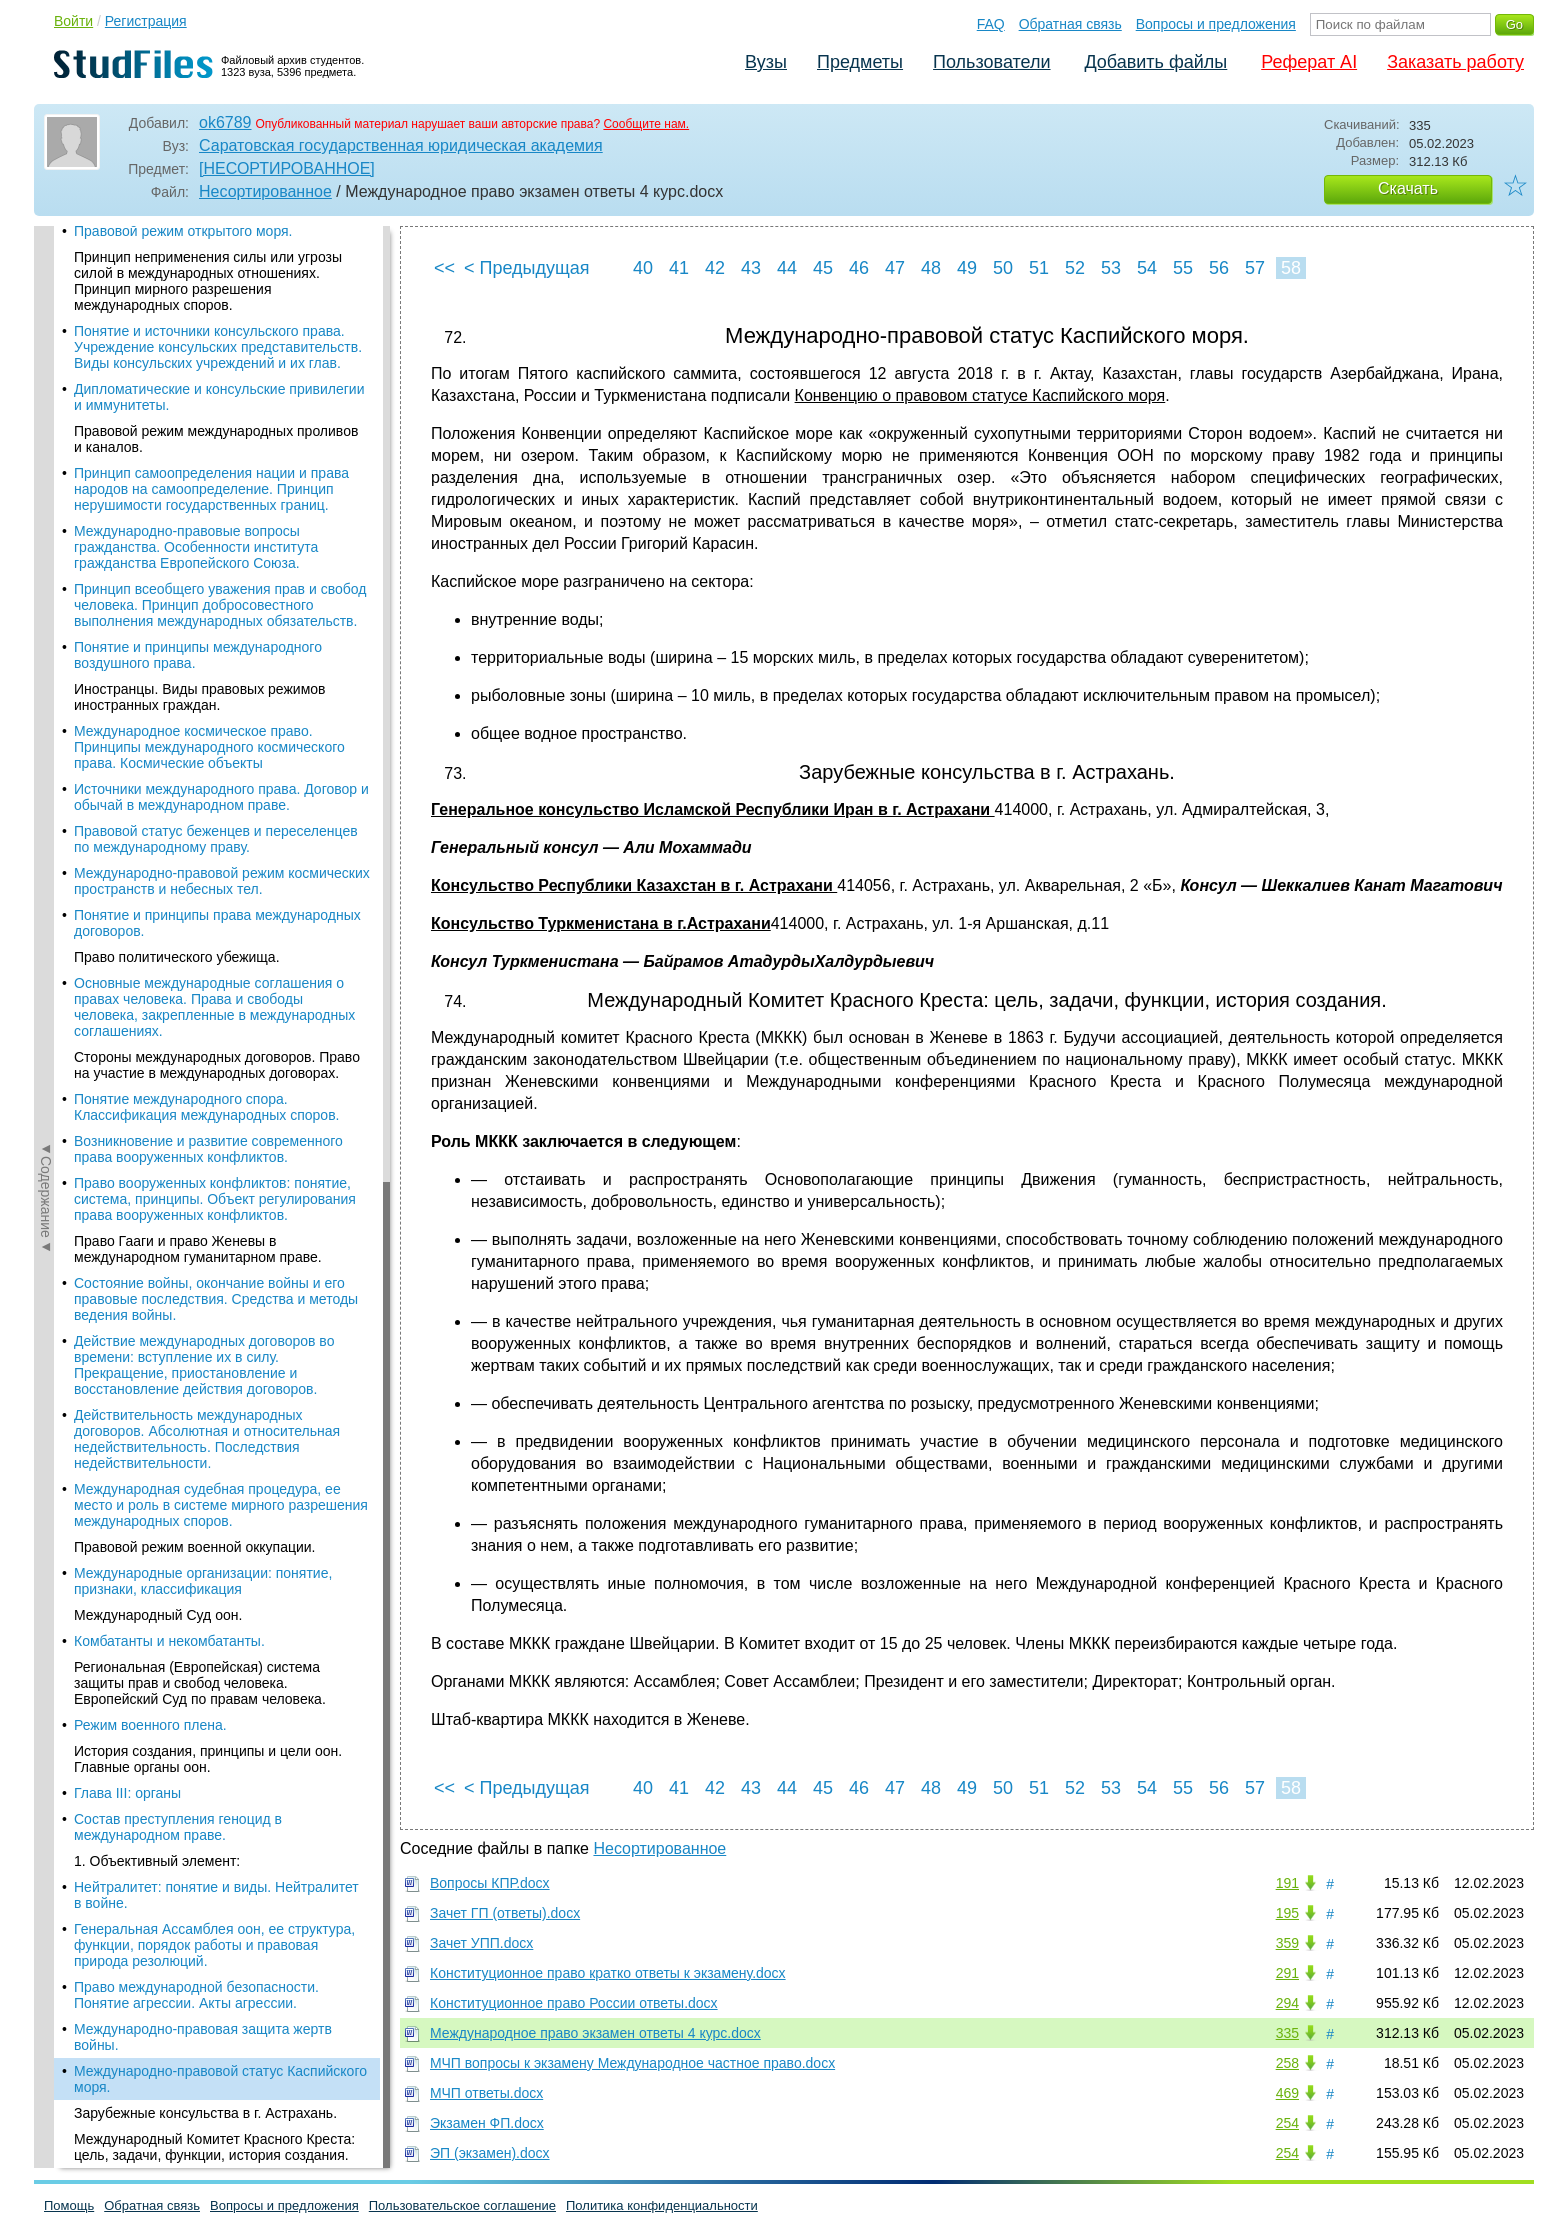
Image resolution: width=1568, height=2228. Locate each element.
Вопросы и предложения (1216, 24)
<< (444, 268)
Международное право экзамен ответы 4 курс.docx (595, 2033)
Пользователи (991, 62)
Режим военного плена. (150, 483)
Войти (73, 21)
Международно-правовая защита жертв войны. (203, 795)
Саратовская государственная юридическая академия (401, 145)
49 (967, 268)
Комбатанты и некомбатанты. (169, 399)
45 (823, 268)
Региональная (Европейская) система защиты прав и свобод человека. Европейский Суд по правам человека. (200, 441)
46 (859, 268)
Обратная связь (1070, 24)
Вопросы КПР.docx (490, 1883)
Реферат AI (1309, 62)
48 (931, 268)
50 (1003, 268)
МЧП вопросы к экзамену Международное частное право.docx (632, 2063)
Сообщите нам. (646, 124)
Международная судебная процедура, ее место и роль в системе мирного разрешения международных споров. (221, 263)
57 (1255, 268)
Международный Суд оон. (158, 373)
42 (715, 268)
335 (1287, 2033)
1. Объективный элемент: (157, 619)
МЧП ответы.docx (486, 2093)
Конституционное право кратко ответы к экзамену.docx (608, 1973)
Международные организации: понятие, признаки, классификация (203, 339)
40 (643, 268)
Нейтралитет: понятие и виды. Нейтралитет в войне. (216, 653)
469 (1287, 2093)
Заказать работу (1455, 62)
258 (1287, 2063)
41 (679, 268)
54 (1147, 268)
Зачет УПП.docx (481, 1943)
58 (1291, 268)
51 (1039, 268)
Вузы (766, 62)
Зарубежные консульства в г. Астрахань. (205, 871)
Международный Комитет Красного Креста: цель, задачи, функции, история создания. (214, 905)
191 (1287, 1883)
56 (1219, 268)
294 (1287, 2003)
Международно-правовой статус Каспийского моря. (220, 837)
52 (1075, 268)
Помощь (69, 2205)
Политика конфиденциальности (662, 2205)
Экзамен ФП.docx (487, 2123)
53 (1111, 268)
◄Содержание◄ (46, 576)
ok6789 (225, 122)
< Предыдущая (527, 268)
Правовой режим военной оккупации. (195, 305)
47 (895, 268)
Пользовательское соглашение (462, 2205)
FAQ (991, 24)
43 (751, 268)
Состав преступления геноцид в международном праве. (178, 585)
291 (1287, 1973)
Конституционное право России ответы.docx (574, 2003)
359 (1287, 1943)
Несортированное (265, 191)
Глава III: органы (127, 551)
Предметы (860, 62)
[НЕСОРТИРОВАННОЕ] (287, 168)
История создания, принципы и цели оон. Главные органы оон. (208, 517)
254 (1287, 2123)
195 (1287, 1913)
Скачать (1408, 188)
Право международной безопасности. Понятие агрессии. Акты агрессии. (196, 753)
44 (787, 268)
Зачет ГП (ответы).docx (505, 1913)
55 (1183, 268)
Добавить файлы (1155, 62)
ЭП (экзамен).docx (490, 2153)
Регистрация (146, 21)
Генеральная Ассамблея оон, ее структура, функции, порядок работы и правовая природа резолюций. (214, 703)
